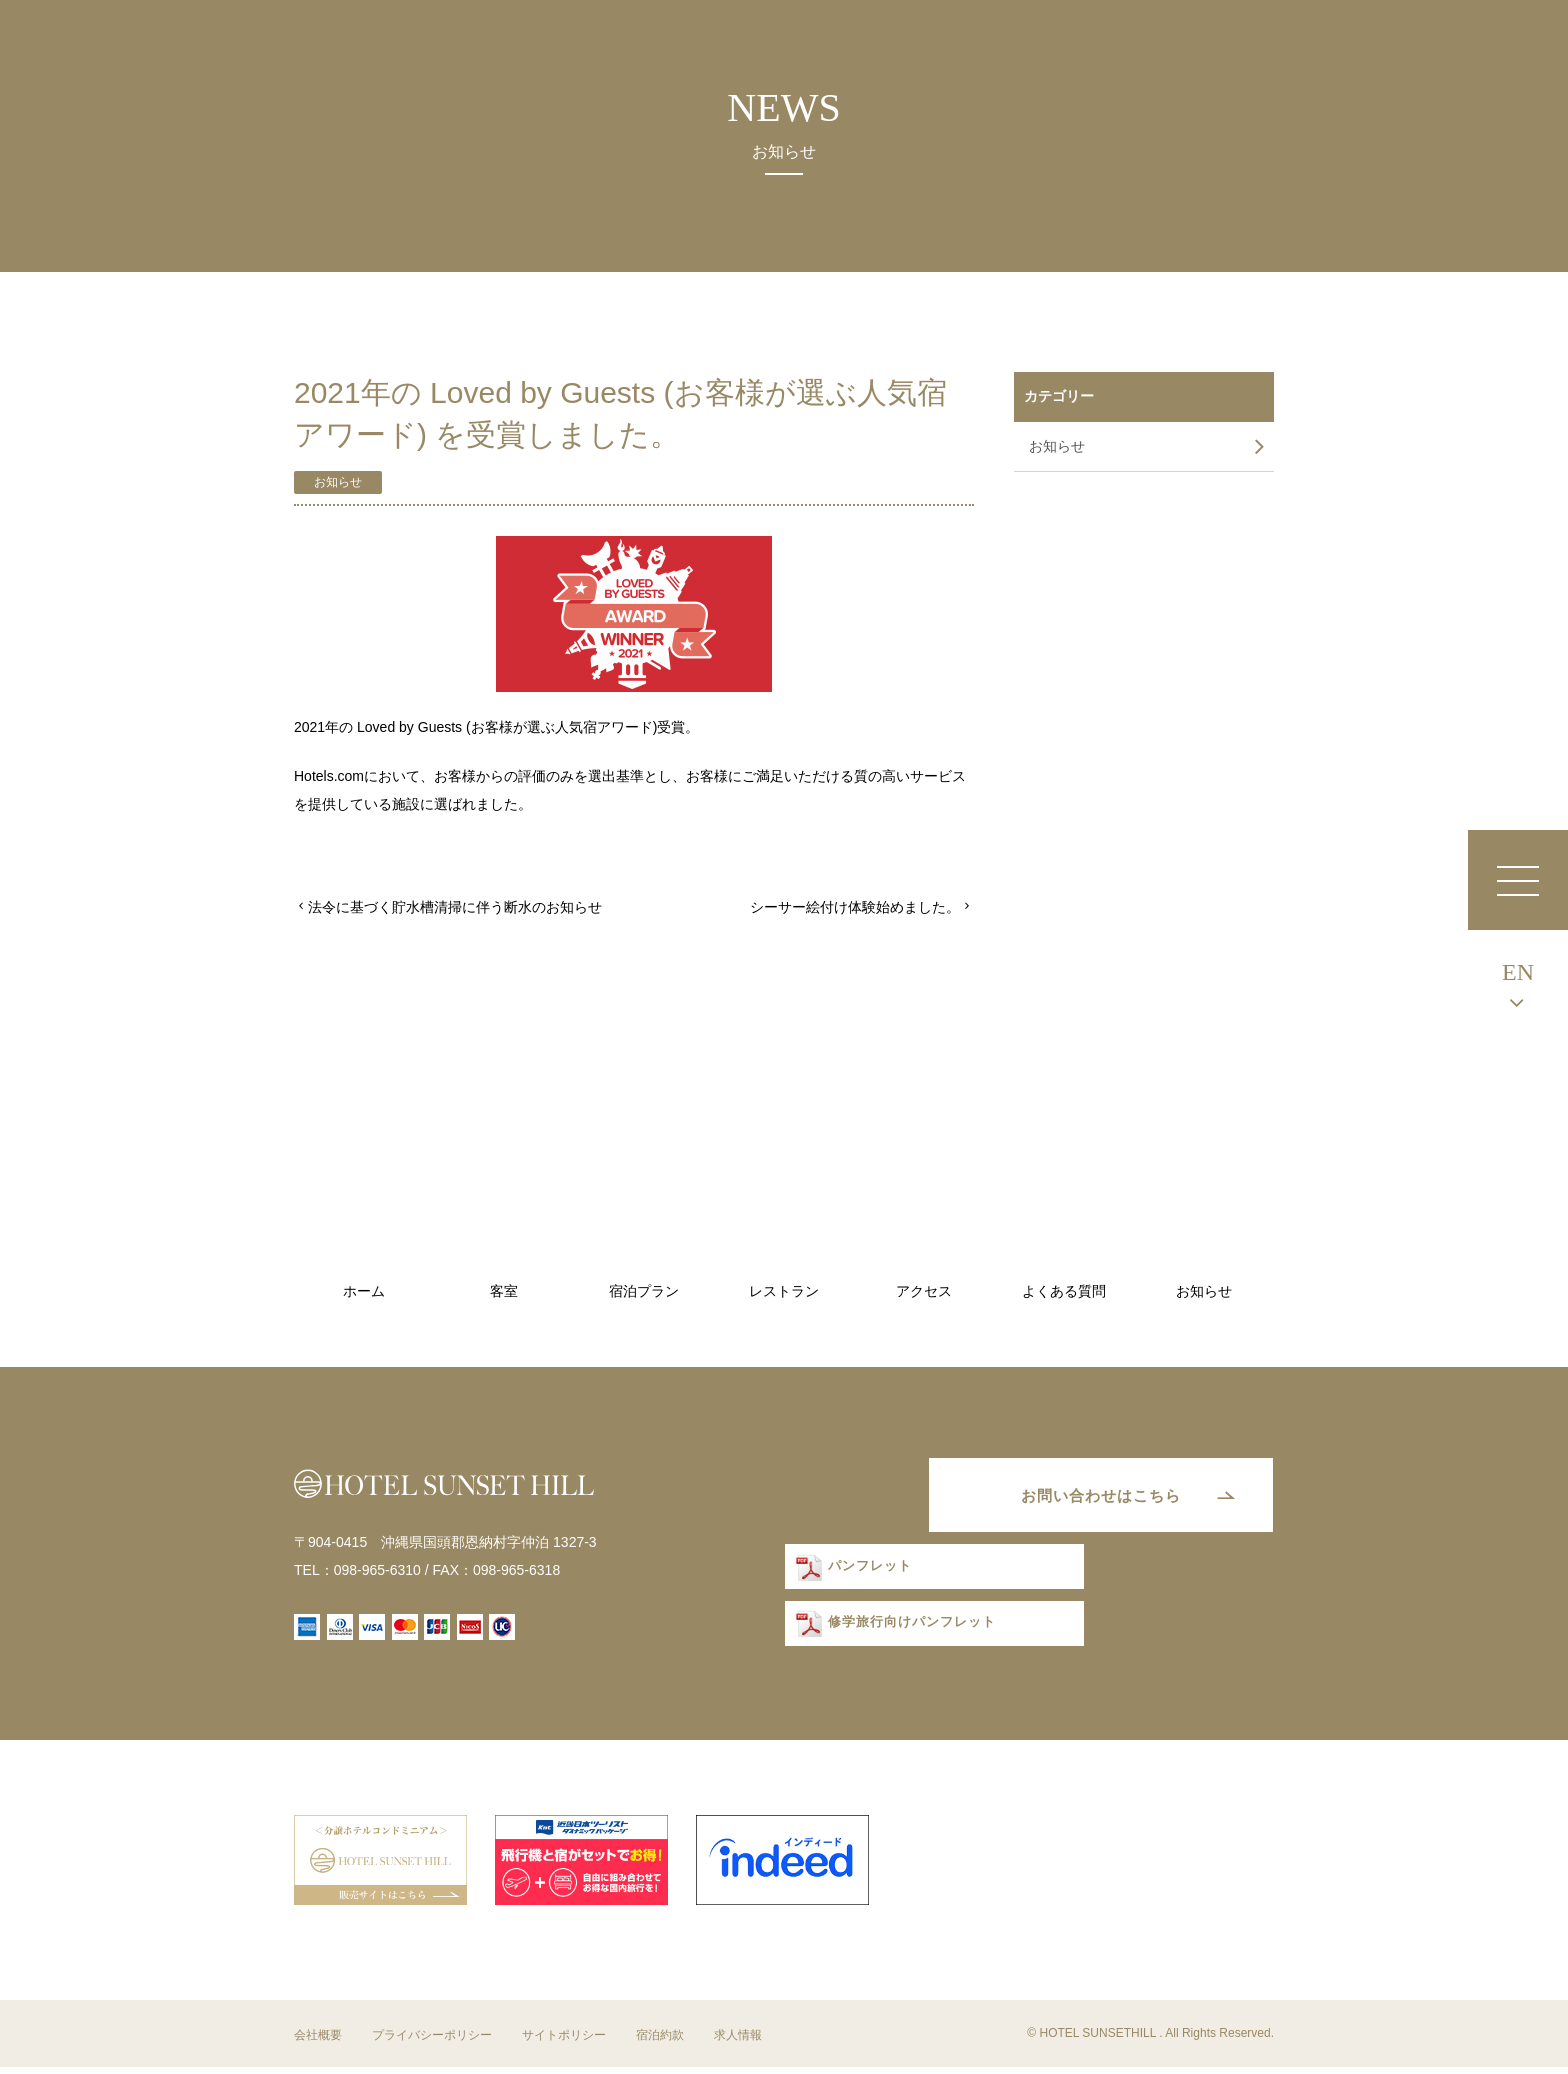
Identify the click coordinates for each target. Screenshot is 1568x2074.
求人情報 (738, 2042)
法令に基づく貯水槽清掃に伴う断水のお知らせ (455, 907)
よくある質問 (1064, 1291)
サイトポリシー (564, 2042)
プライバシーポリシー (432, 2042)
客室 (504, 1291)
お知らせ (338, 482)
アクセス (924, 1291)
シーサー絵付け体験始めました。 (855, 907)
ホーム (364, 1291)
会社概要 (318, 2042)
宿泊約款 (660, 2042)
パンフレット (860, 1575)
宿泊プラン (644, 1291)
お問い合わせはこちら (1089, 1498)
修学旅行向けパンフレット (899, 1633)
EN (1518, 972)
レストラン (784, 1291)
